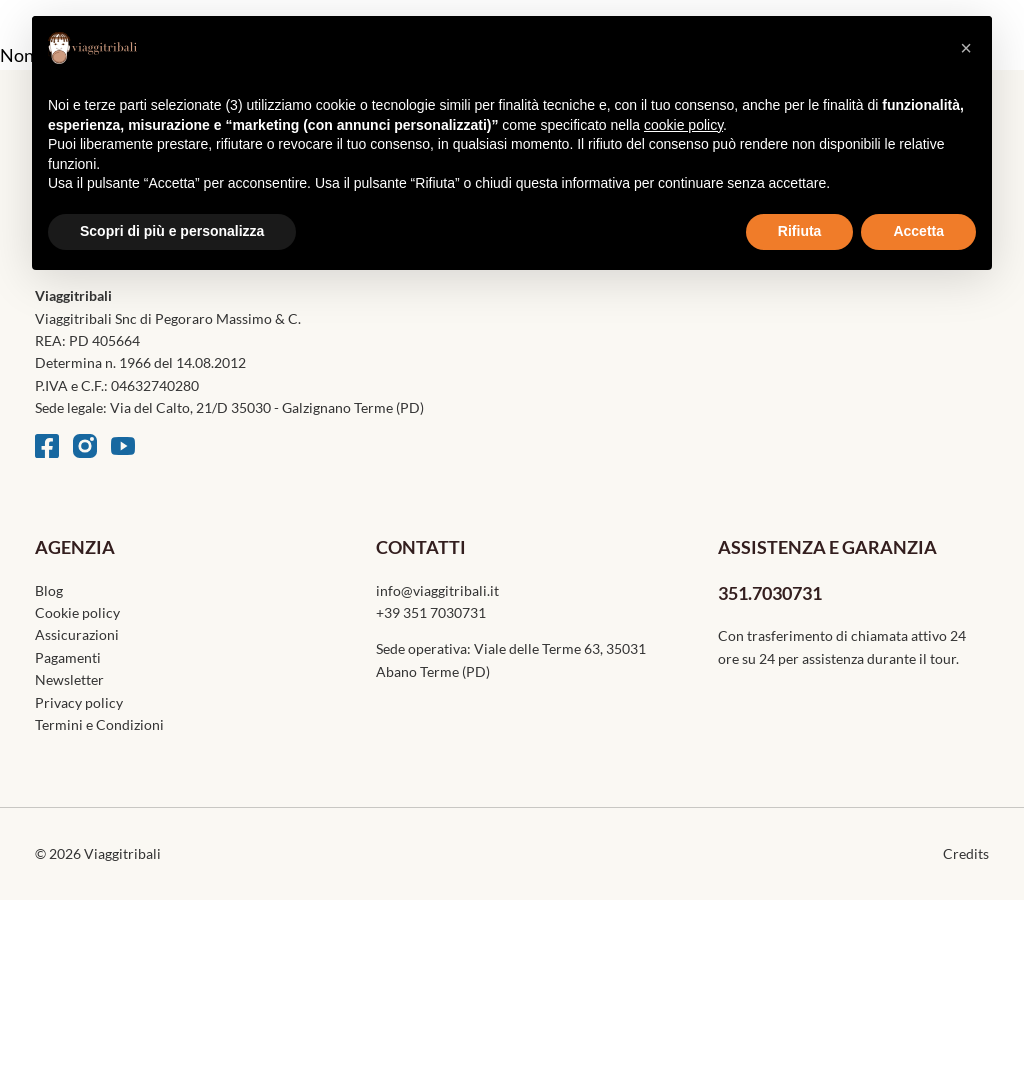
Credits (966, 853)
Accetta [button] (918, 231)
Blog (49, 590)
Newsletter (69, 679)
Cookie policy (77, 612)
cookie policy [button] (683, 125)
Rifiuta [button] (800, 231)
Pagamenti (68, 657)
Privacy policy (79, 702)
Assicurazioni (77, 634)
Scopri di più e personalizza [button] (172, 231)
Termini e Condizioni (99, 724)
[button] (966, 48)
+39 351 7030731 (431, 612)
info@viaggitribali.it (437, 590)
